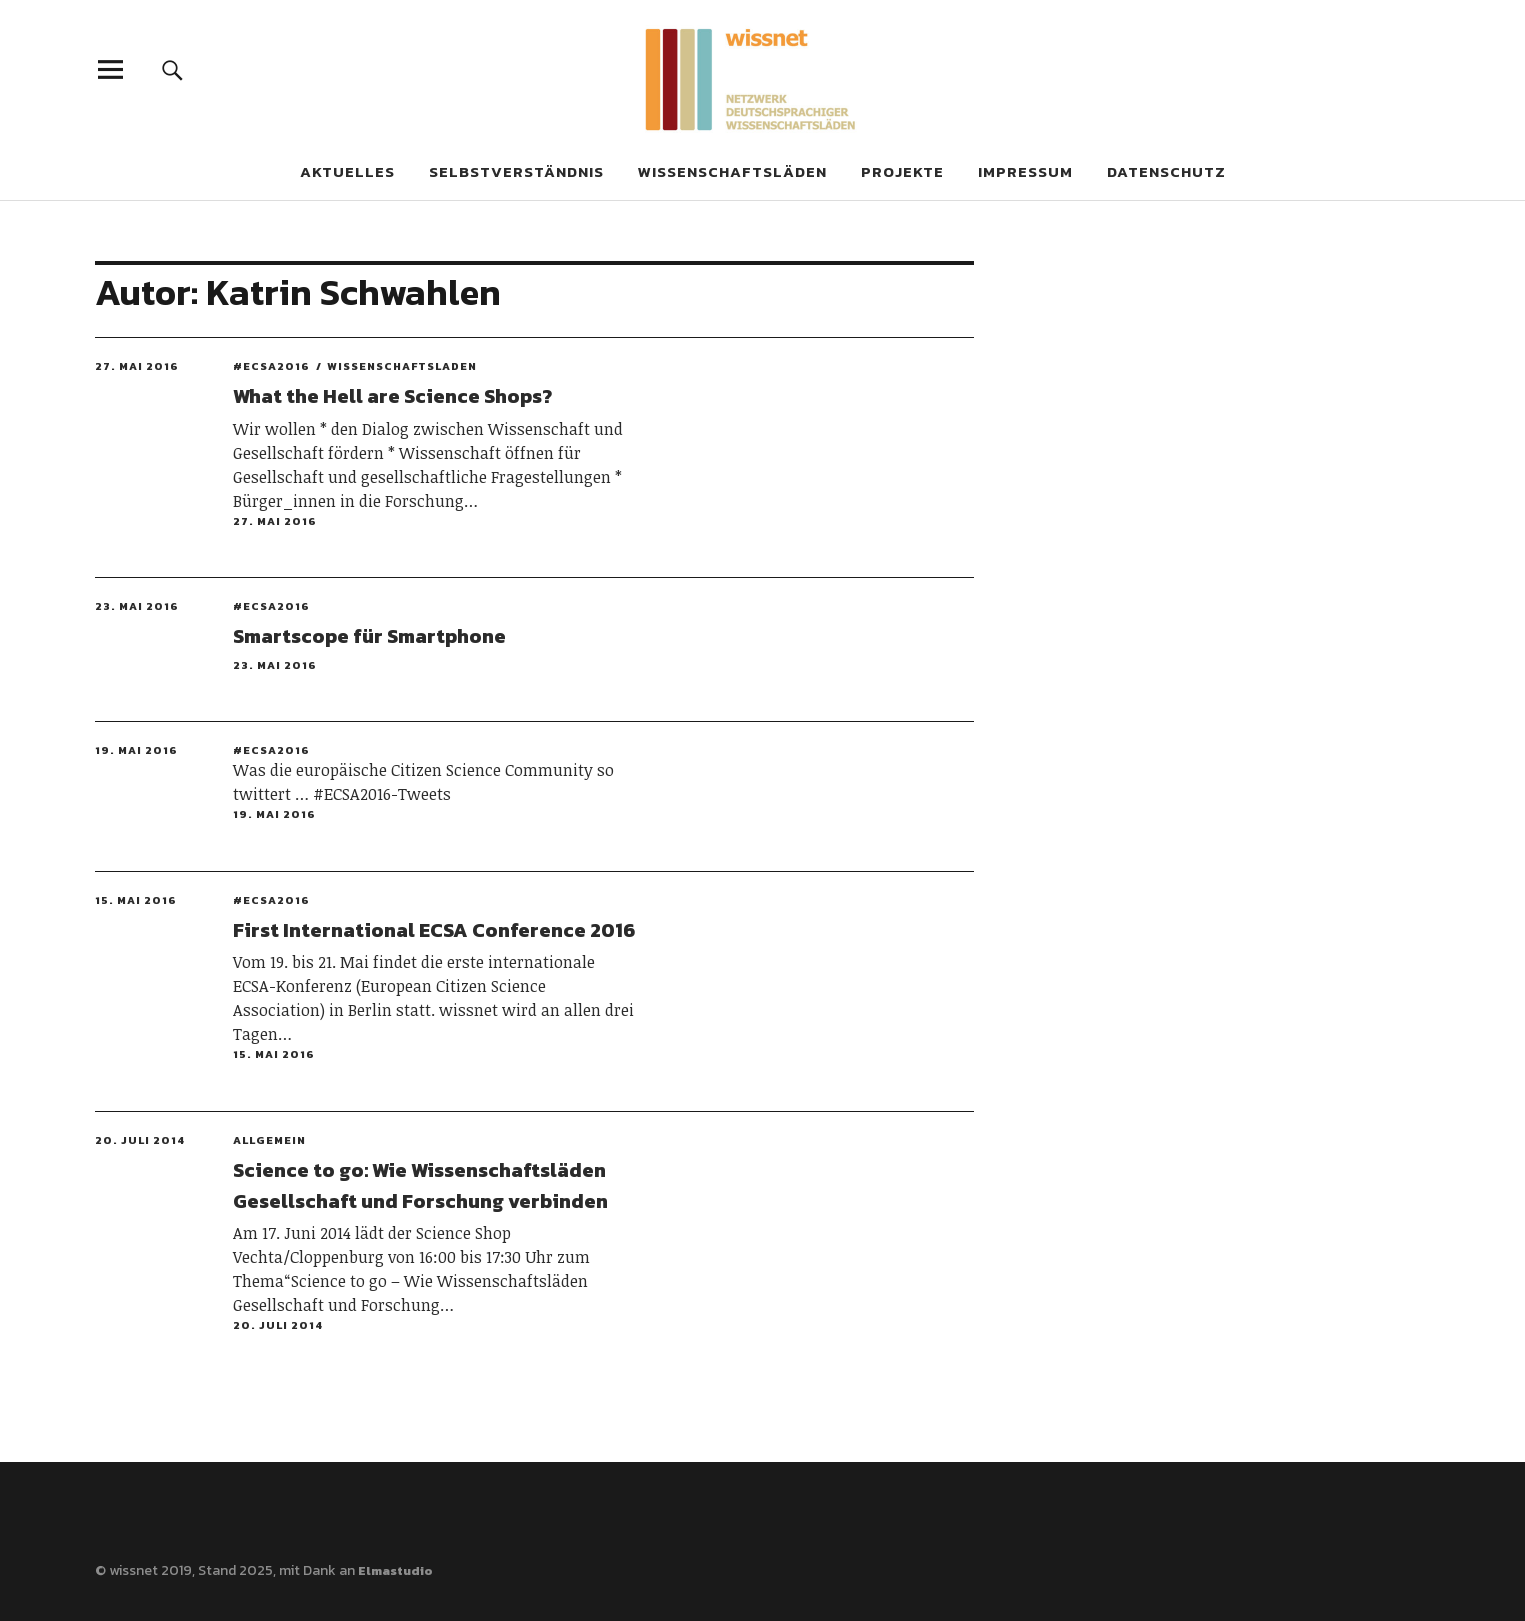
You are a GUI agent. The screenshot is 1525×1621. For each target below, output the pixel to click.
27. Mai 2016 (137, 366)
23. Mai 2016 (137, 606)
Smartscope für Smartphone (369, 636)
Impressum (1025, 171)
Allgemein (269, 1140)
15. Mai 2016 (136, 900)
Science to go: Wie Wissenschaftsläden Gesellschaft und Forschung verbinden (420, 1185)
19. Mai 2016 (136, 750)
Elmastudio (395, 1570)
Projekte (902, 171)
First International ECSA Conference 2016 (434, 930)
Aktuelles (347, 171)
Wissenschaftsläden (732, 171)
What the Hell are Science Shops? (392, 396)
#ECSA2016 (271, 366)
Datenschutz (1166, 171)
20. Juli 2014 (140, 1140)
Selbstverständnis (516, 171)
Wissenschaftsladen (402, 366)
